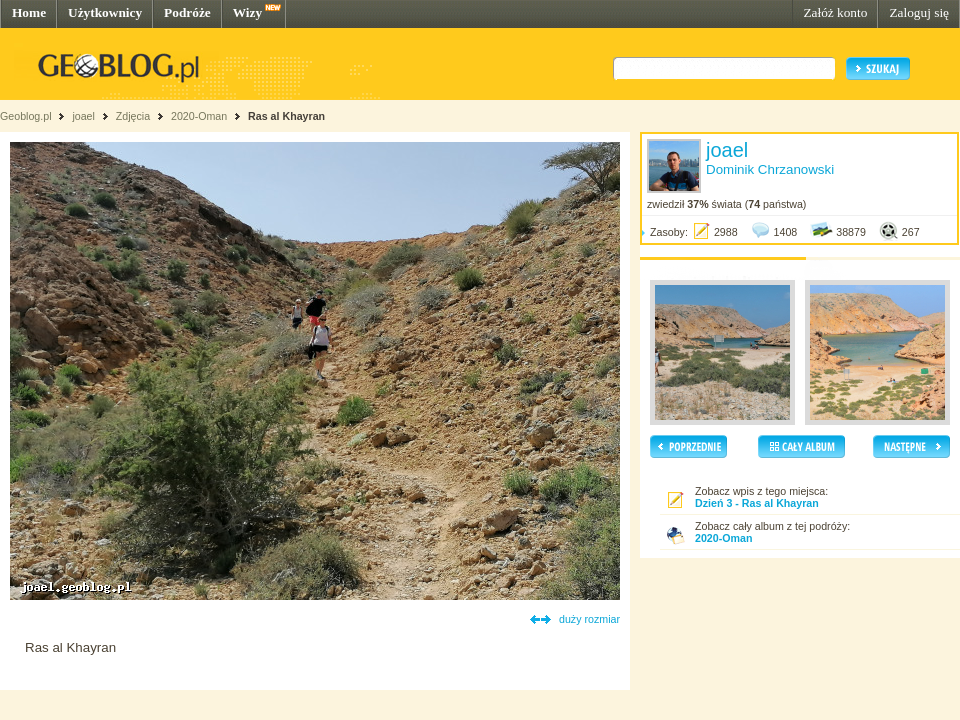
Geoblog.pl (26, 116)
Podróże (187, 12)
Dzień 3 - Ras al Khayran (757, 503)
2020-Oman (199, 116)
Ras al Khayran (286, 116)
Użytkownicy (105, 12)
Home (29, 12)
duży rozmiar (589, 619)
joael (83, 116)
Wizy (247, 12)
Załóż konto (835, 12)
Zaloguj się (919, 12)
